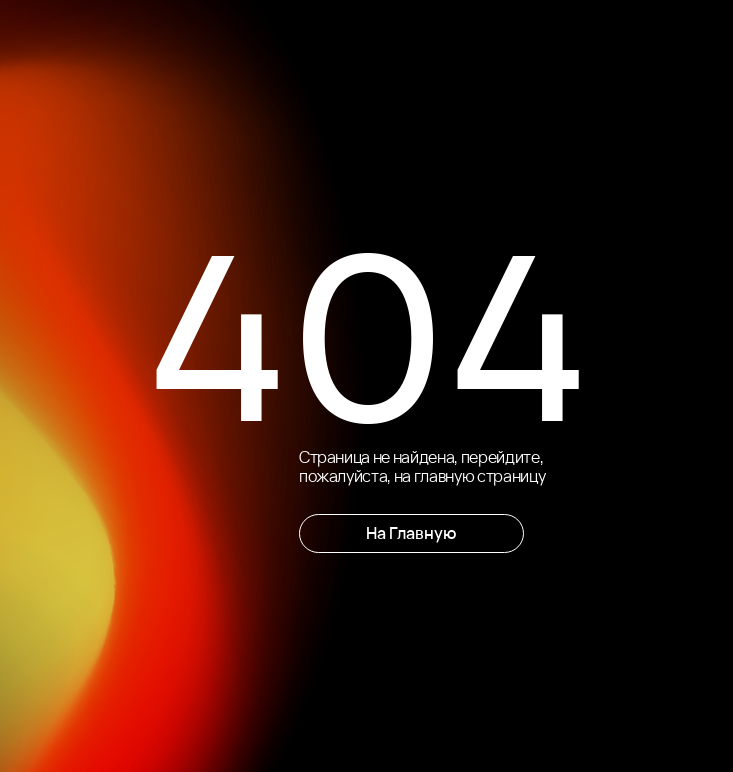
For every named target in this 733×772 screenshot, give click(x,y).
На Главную (411, 533)
